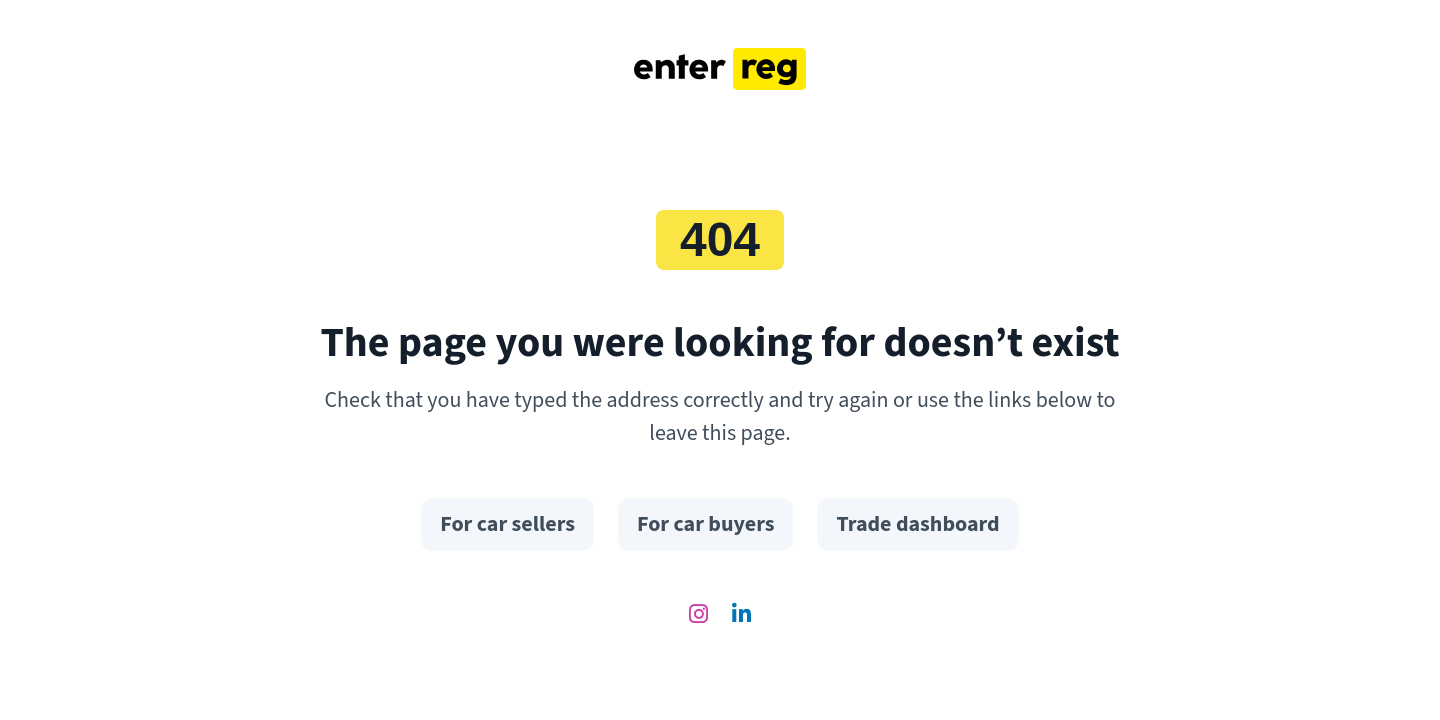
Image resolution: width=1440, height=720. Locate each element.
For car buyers (705, 524)
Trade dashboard (917, 524)
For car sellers (507, 524)
